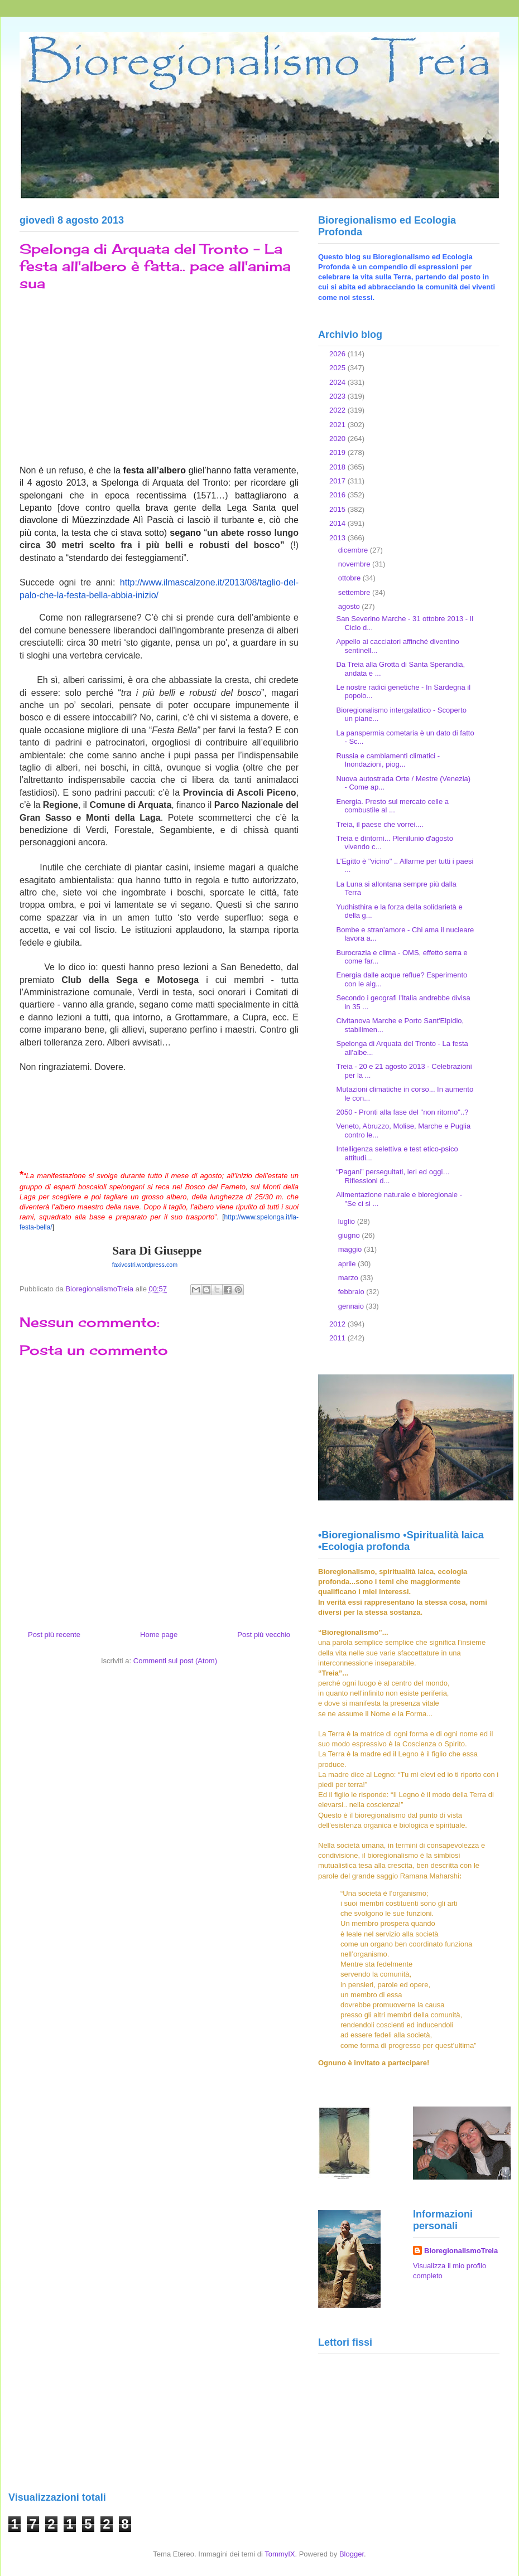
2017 (338, 481)
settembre (355, 592)
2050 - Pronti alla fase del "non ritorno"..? (402, 1112)
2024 (338, 382)
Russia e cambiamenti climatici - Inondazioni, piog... (388, 760)
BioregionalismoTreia (461, 2250)
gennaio (352, 1306)
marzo (349, 1278)
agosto (350, 606)
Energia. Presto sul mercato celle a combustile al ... (392, 806)
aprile (348, 1264)
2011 (338, 1338)
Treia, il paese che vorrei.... (379, 824)
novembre (355, 564)
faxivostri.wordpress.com (144, 1264)
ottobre (350, 578)
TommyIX (280, 2554)
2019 (338, 452)
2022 (338, 410)
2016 (338, 495)
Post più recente (54, 1634)
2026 (338, 354)
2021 (338, 424)
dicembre (354, 550)
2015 (338, 509)
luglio (347, 1221)
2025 (338, 368)
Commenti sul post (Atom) (175, 1661)
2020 (338, 438)
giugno (350, 1235)
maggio (351, 1249)
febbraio (352, 1291)
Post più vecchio (263, 1634)
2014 (338, 523)
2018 (338, 467)
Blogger (351, 2554)
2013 (338, 538)
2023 (338, 396)
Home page (158, 1634)
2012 (338, 1324)
